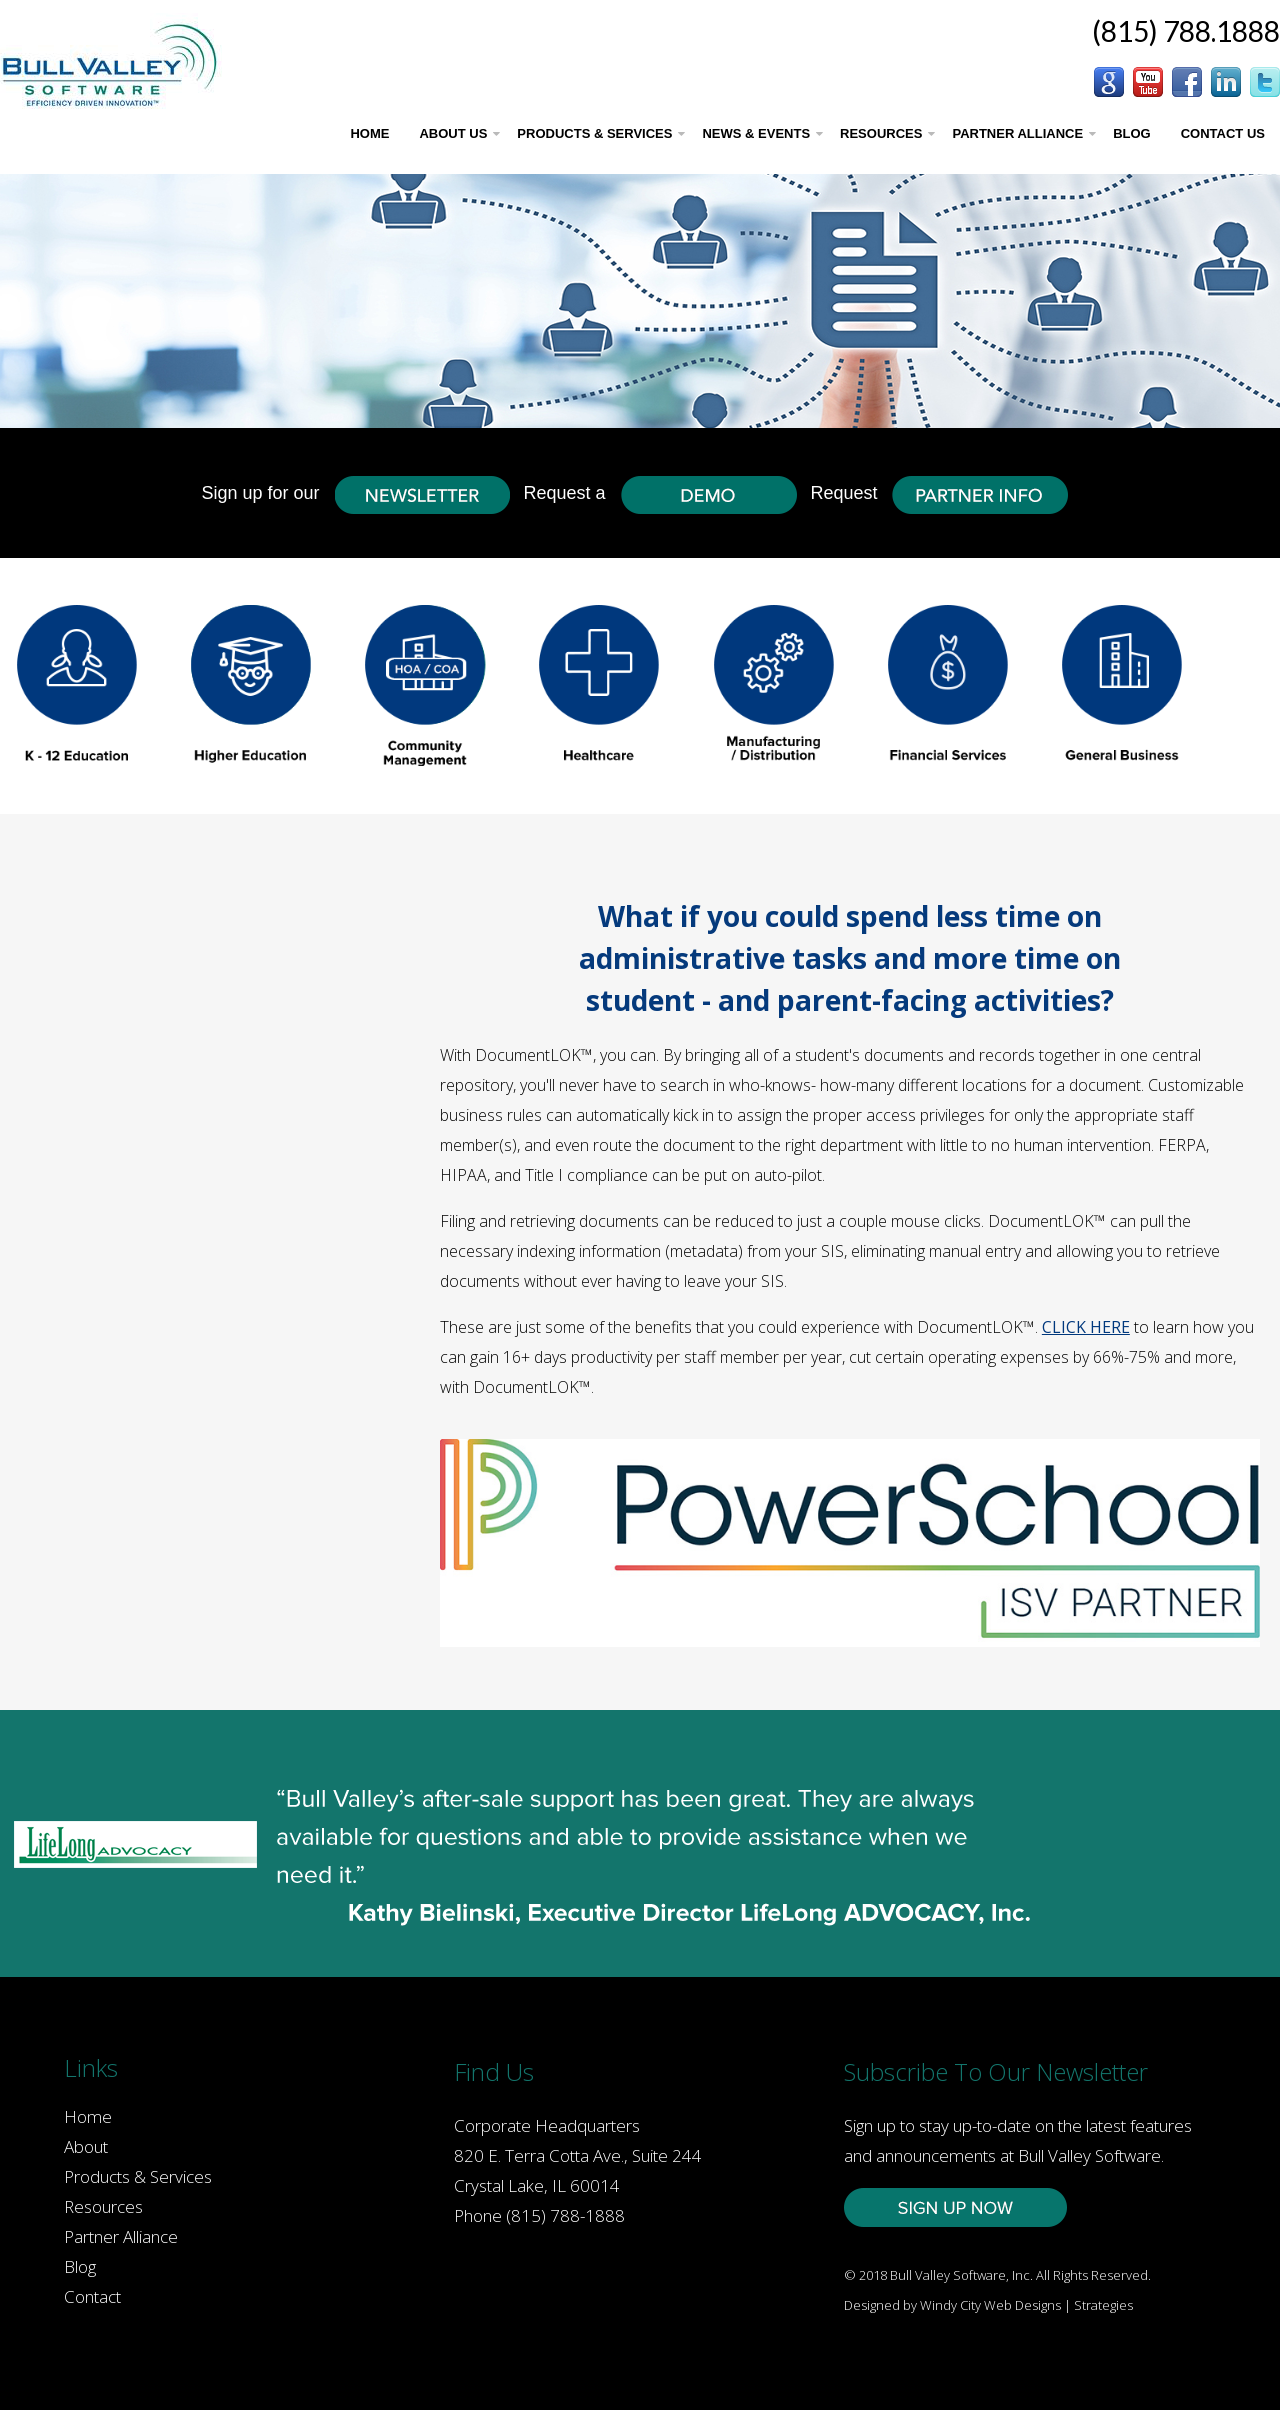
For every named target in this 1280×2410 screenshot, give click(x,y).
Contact (92, 2296)
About (86, 2146)
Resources (103, 2206)
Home (88, 2116)
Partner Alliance (121, 2236)
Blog (80, 2266)
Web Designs (1022, 2305)
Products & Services (138, 2176)
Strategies (1103, 2305)
